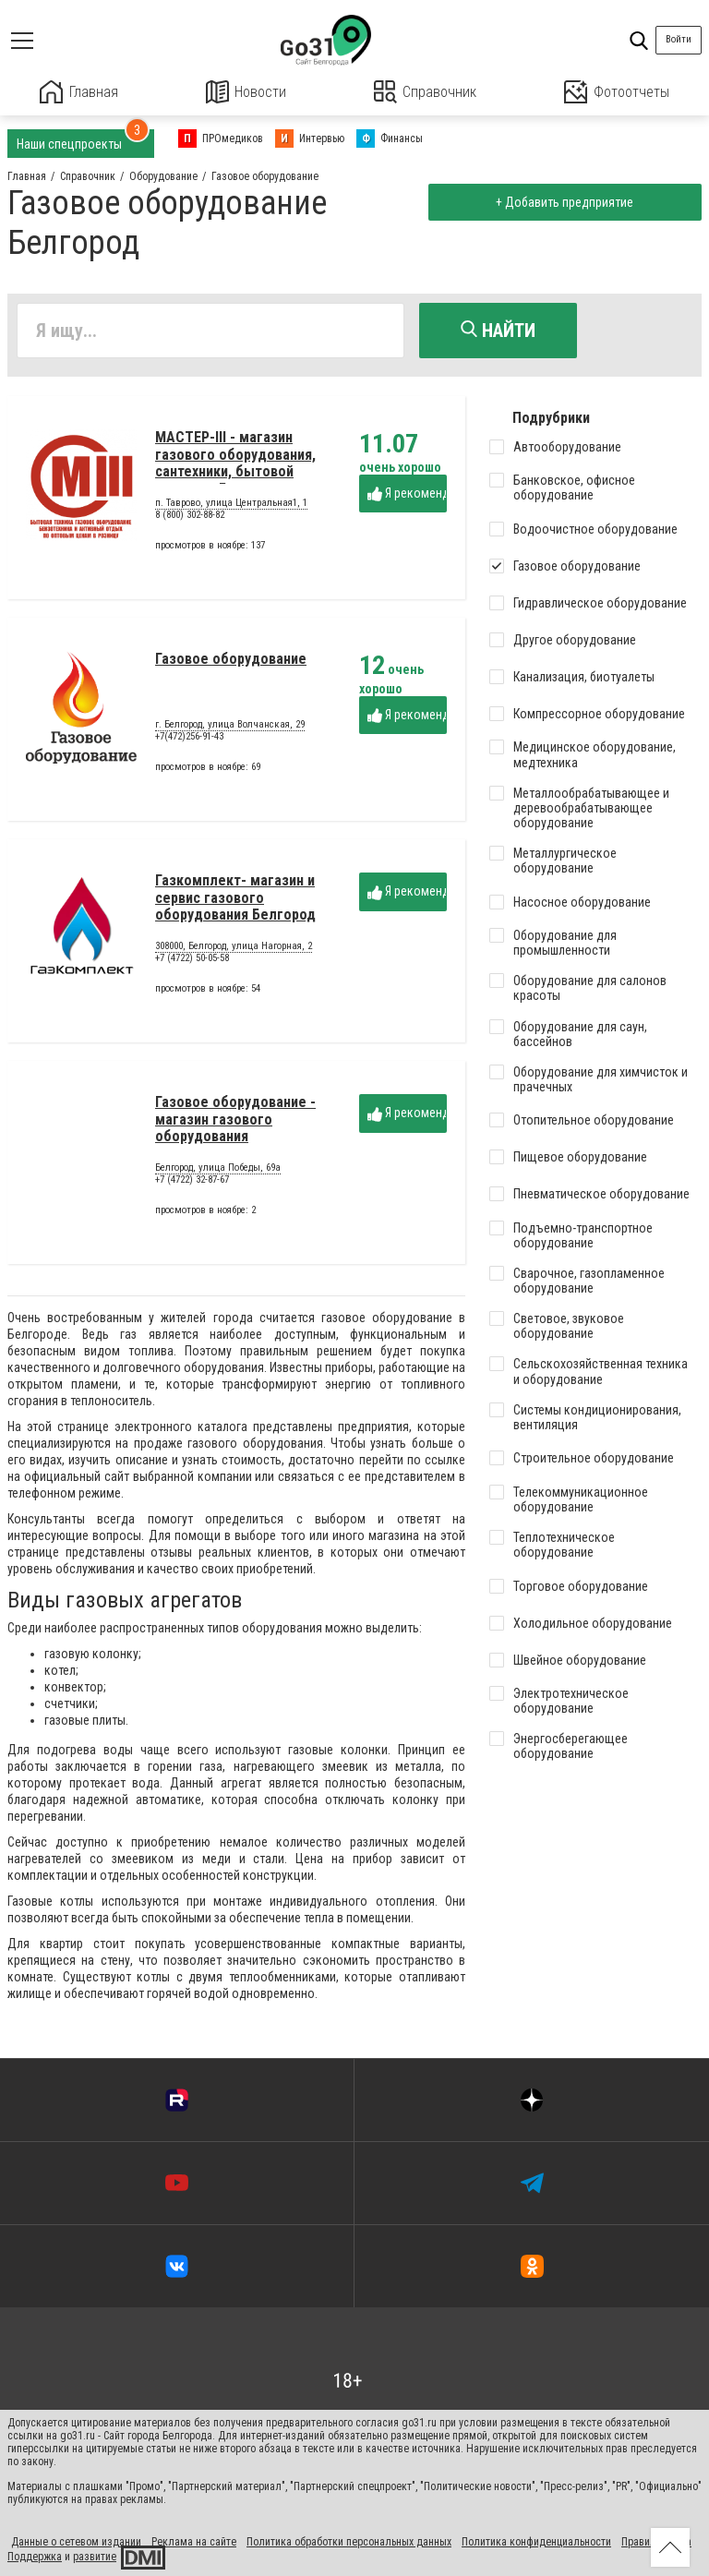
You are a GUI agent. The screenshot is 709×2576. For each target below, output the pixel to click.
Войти (678, 39)
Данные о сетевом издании (76, 2540)
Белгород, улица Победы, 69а (218, 1170)
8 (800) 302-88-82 (189, 518)
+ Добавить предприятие (563, 201)
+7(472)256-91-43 (189, 739)
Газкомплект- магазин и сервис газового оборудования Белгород (235, 900)
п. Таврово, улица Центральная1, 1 (231, 506)
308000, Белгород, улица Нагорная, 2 (233, 949)
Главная (79, 91)
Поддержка (34, 2555)
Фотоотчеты (616, 91)
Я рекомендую (407, 495)
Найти (498, 330)
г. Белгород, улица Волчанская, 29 (230, 727)
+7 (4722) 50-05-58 (192, 961)
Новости (246, 91)
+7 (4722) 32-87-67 (192, 1182)
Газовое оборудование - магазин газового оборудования (235, 1122)
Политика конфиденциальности (536, 2540)
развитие (94, 2555)
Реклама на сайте (193, 2540)
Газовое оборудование (230, 661)
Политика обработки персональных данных (348, 2540)
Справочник (425, 91)
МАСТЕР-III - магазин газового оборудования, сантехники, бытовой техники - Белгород (235, 465)
